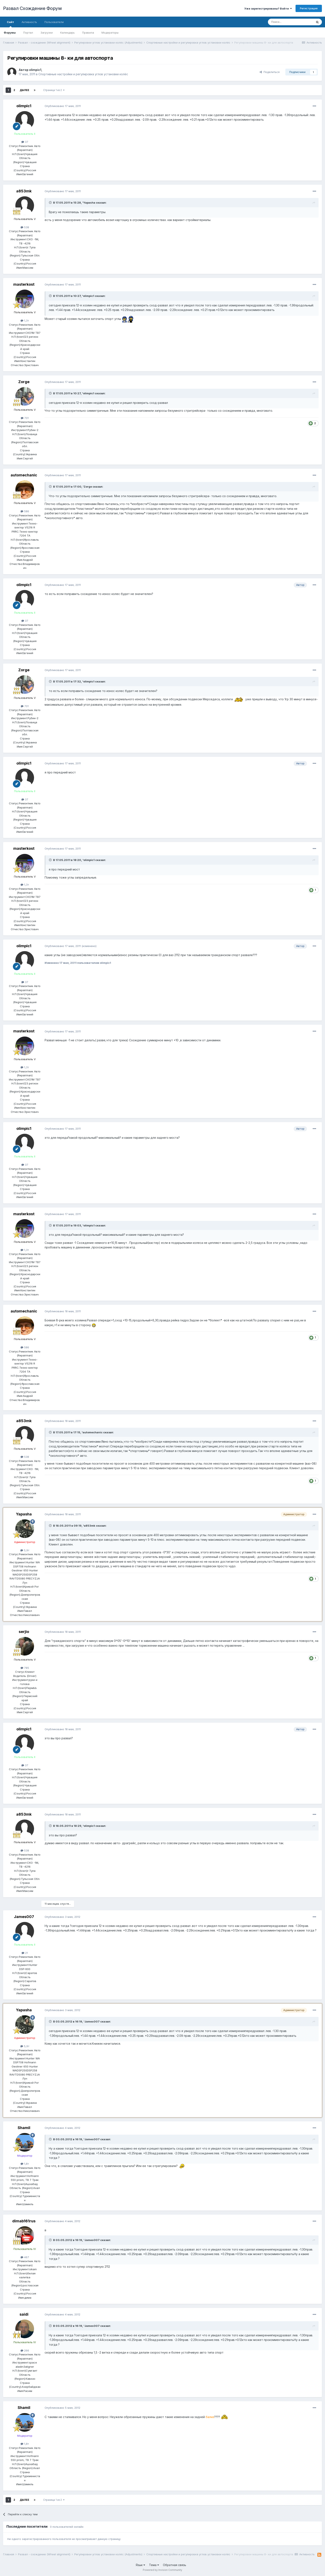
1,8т (25, 2163)
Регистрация (309, 8)
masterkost (23, 284)
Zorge (23, 382)
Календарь (67, 32)
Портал (28, 32)
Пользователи (54, 22)
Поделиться (270, 72)
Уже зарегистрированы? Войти (268, 8)
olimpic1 (35, 70)
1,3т (25, 320)
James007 (24, 1916)
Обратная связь (174, 2565)
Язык (140, 2565)
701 (25, 418)
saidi (24, 2314)
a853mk (24, 191)
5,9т (24, 1550)
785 (25, 1667)
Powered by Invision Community (162, 2569)
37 (24, 141)
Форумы (10, 32)
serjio (24, 1631)
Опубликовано (63, 106)
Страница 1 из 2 (54, 90)
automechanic (24, 475)
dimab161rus (23, 2221)
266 (25, 2350)
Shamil (24, 2128)
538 (25, 227)
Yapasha (24, 1514)
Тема (154, 2565)
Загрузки (46, 32)
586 (25, 511)
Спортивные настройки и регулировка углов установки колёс (83, 74)
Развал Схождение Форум (32, 8)
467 (25, 2257)
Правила (88, 32)
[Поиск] (290, 22)
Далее (24, 90)
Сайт (10, 23)
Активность (29, 22)
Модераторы (110, 32)
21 (25, 1952)
